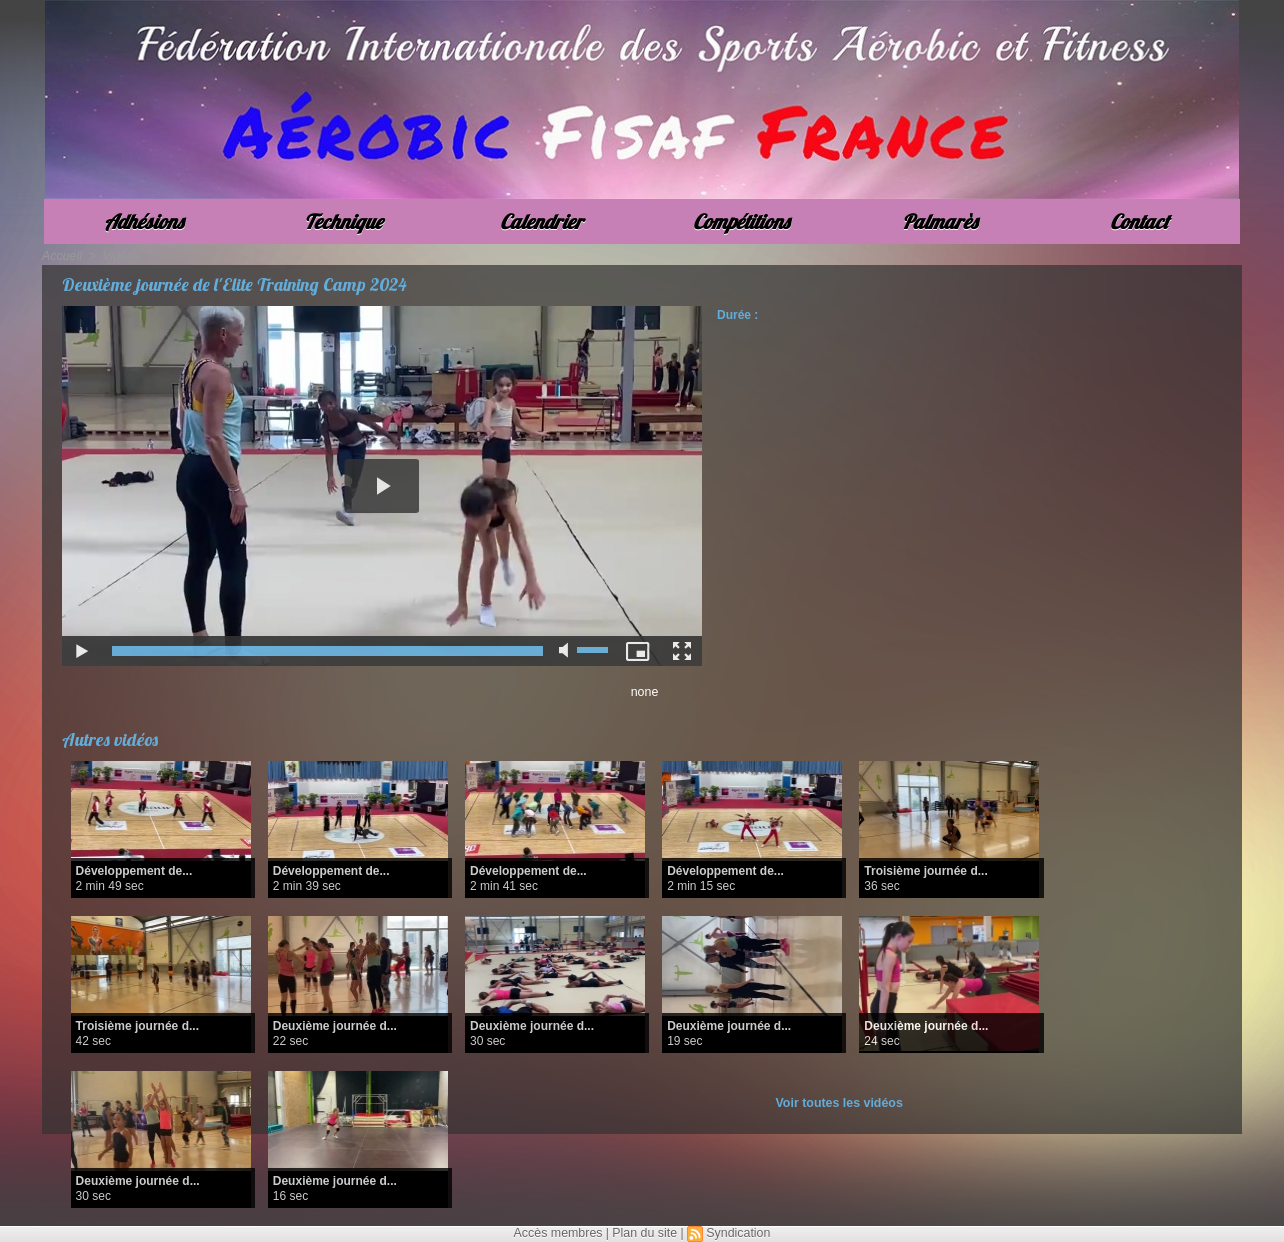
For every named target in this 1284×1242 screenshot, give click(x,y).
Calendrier (541, 221)
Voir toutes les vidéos (839, 1103)
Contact (1139, 221)
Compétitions (741, 221)
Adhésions (143, 221)
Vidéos (119, 256)
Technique (343, 221)
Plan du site (644, 1233)
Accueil (61, 256)
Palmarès (939, 221)
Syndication (736, 1233)
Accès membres (560, 1233)
